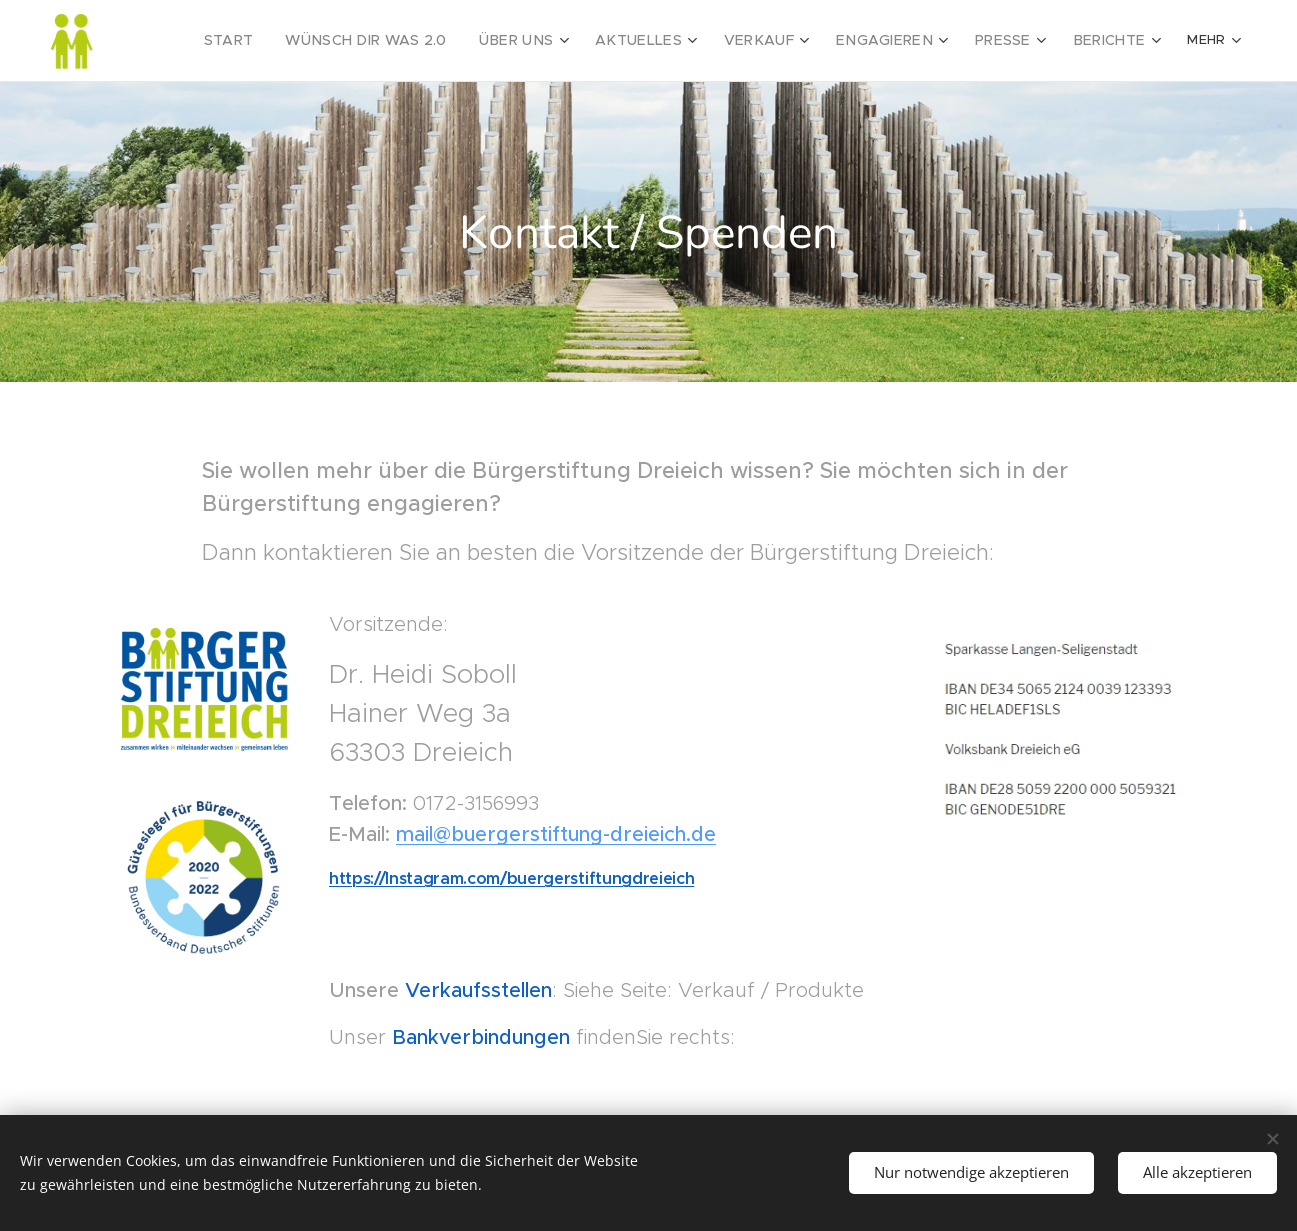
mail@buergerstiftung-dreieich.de (556, 834)
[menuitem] (193, 41)
